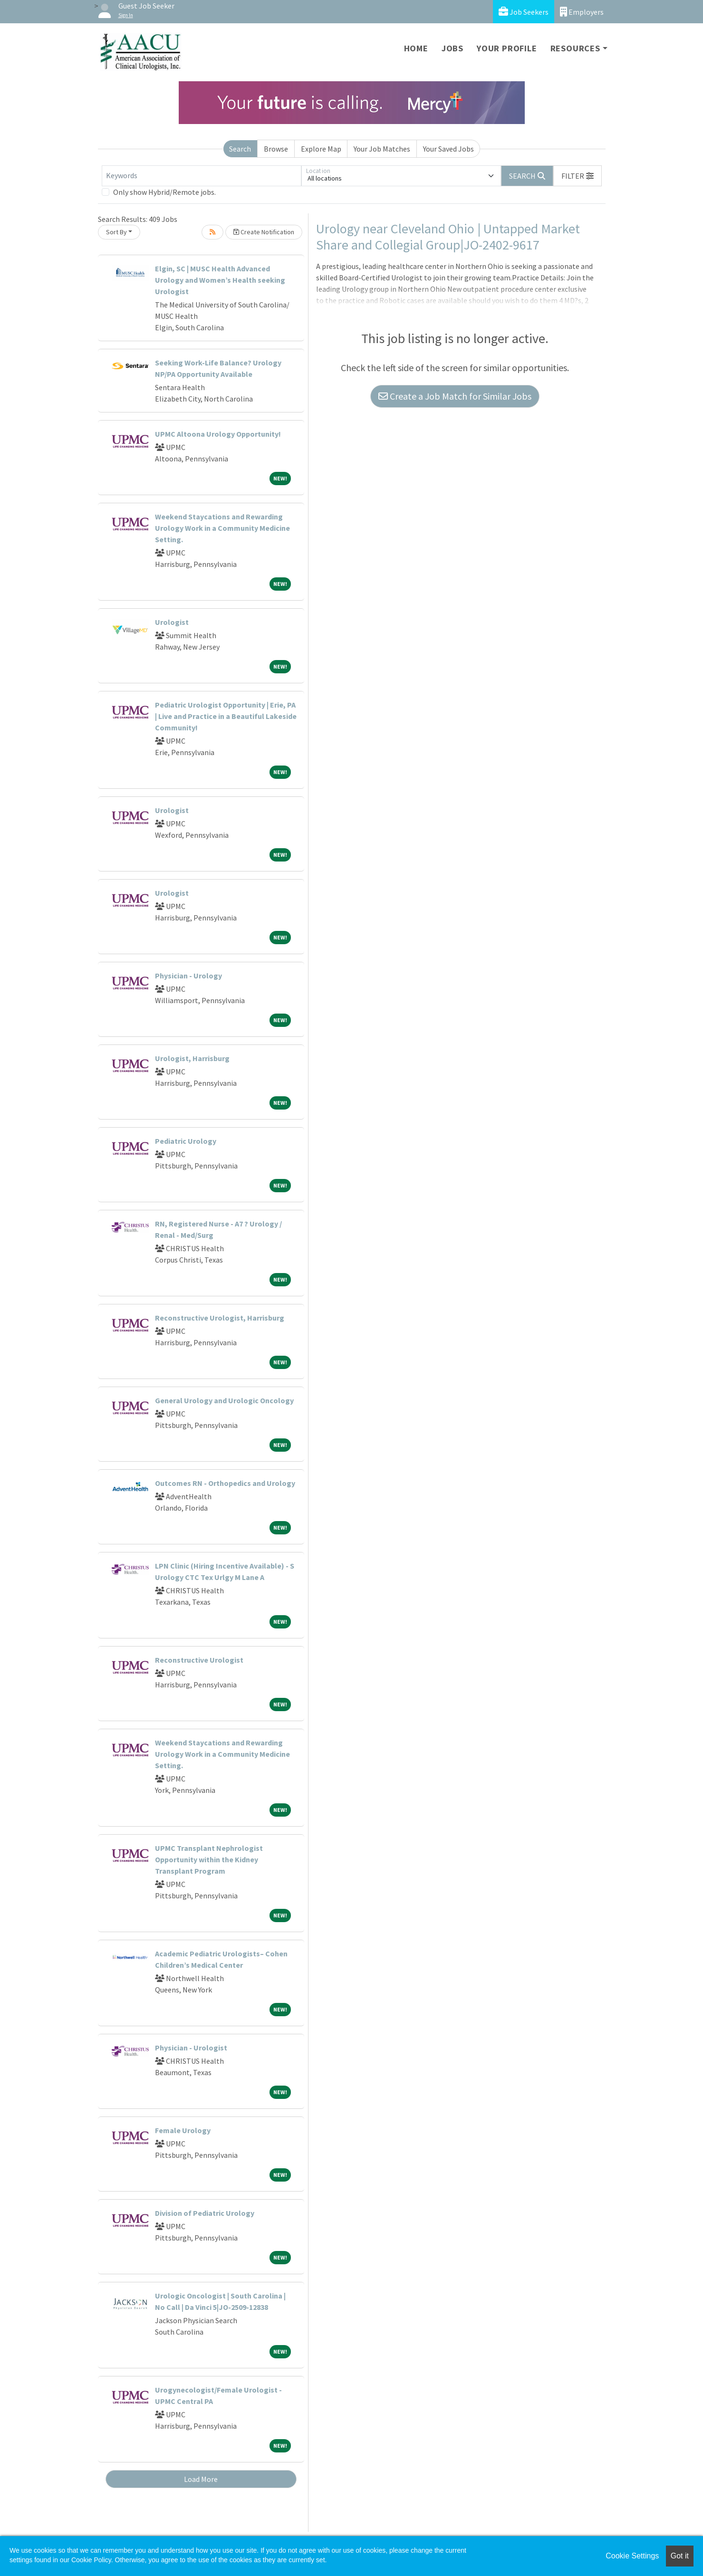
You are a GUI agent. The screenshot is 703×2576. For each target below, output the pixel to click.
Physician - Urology (188, 975)
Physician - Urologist (191, 2047)
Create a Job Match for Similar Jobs (454, 396)
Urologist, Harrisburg (192, 1058)
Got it (680, 2556)
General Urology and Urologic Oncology (224, 1400)
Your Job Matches (382, 148)
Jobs (452, 48)
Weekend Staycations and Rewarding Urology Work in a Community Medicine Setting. (222, 528)
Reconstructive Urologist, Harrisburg (219, 1317)
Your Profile (507, 48)
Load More (201, 2479)
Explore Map (321, 148)
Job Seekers (524, 12)
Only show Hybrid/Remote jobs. (164, 192)
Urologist (172, 622)
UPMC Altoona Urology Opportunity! (218, 434)
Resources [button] (575, 48)
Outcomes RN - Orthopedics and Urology (225, 1483)
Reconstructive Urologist (199, 1660)
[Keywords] (201, 175)
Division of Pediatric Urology (204, 2213)
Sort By (116, 232)
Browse (276, 148)
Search (240, 148)
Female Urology (183, 2130)
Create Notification (263, 232)
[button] (577, 175)
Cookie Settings (632, 2556)
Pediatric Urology (185, 1141)
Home (416, 48)
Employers (582, 12)
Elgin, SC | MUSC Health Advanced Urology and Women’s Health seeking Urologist (220, 280)
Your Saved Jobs (448, 148)
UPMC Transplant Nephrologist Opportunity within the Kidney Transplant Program (209, 1859)
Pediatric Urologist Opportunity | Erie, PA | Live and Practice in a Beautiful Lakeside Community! (226, 716)
